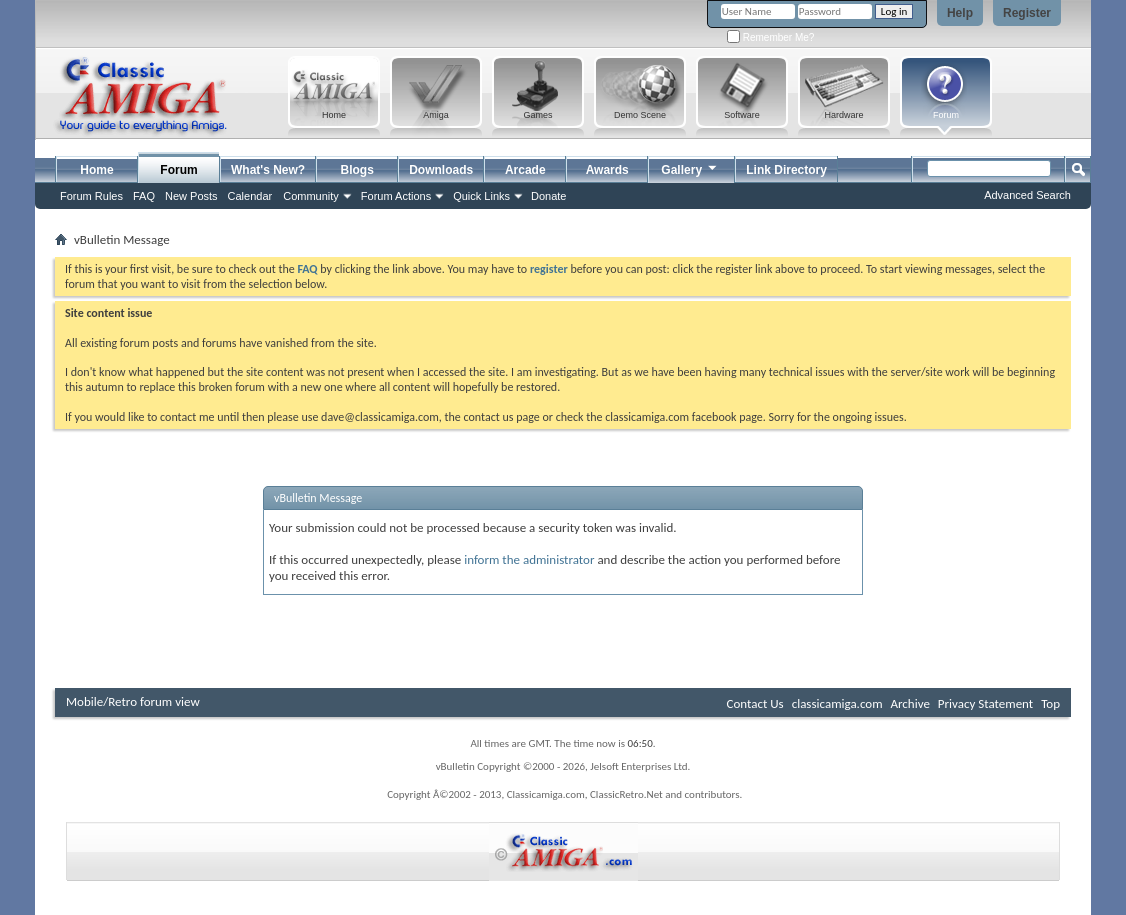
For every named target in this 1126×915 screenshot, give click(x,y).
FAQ (144, 196)
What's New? (268, 170)
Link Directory (786, 170)
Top (1050, 703)
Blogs (357, 170)
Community (311, 196)
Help (960, 13)
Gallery (690, 167)
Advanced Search (1027, 195)
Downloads (441, 170)
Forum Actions (396, 196)
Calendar (250, 196)
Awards (607, 170)
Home (96, 170)
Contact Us (755, 703)
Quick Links (481, 196)
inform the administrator (529, 559)
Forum (178, 170)
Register (1027, 13)
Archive (909, 703)
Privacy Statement (985, 703)
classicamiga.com (837, 703)
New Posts (191, 196)
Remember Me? (770, 37)
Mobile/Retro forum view (133, 701)
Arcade (525, 170)
